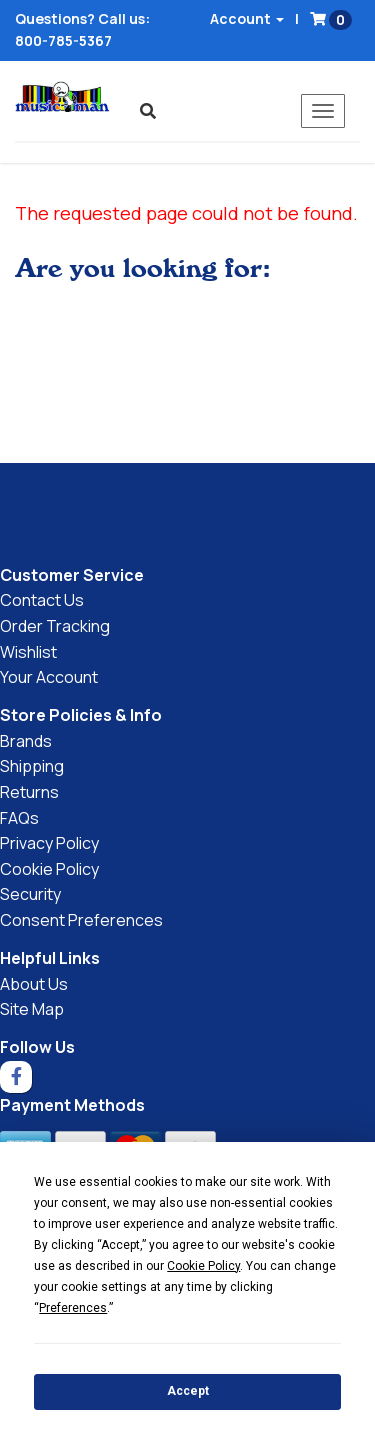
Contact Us (42, 600)
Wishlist (28, 652)
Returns (29, 792)
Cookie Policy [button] (203, 1266)
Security (30, 894)
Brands (26, 741)
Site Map (32, 1009)
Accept (188, 1391)
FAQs (19, 818)
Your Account (49, 677)
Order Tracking (55, 626)
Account (247, 18)
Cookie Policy (49, 869)
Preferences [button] (73, 1308)
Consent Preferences (81, 920)
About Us (34, 984)
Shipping (32, 766)
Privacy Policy (49, 843)
